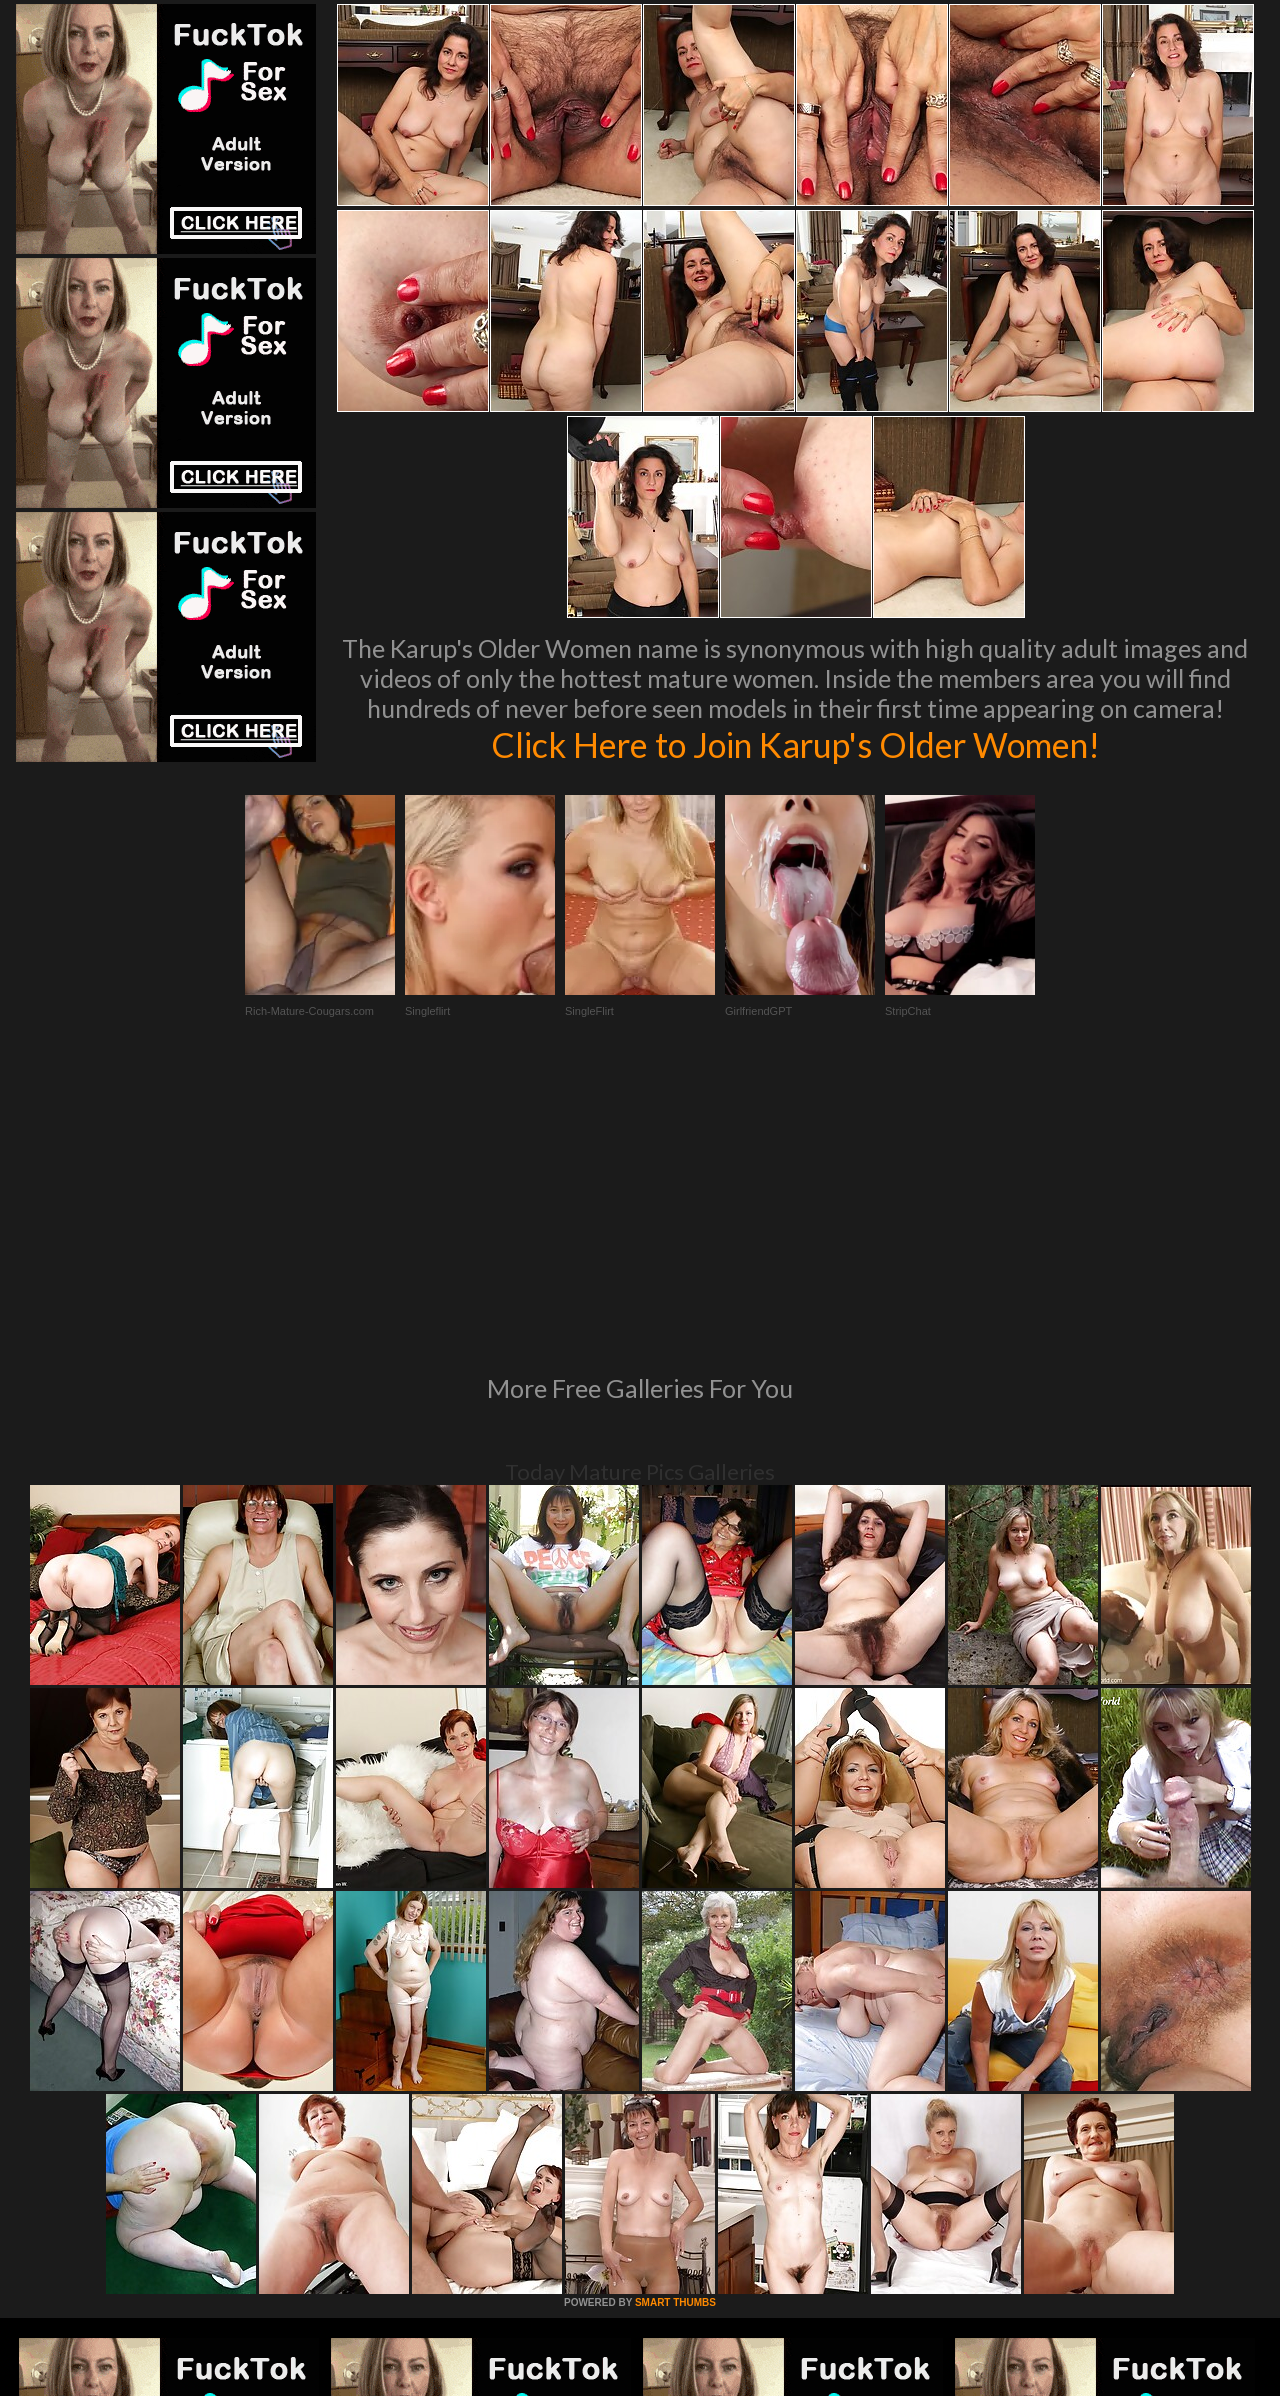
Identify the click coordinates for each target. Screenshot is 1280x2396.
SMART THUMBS (675, 2029)
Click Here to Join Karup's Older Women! (795, 744)
